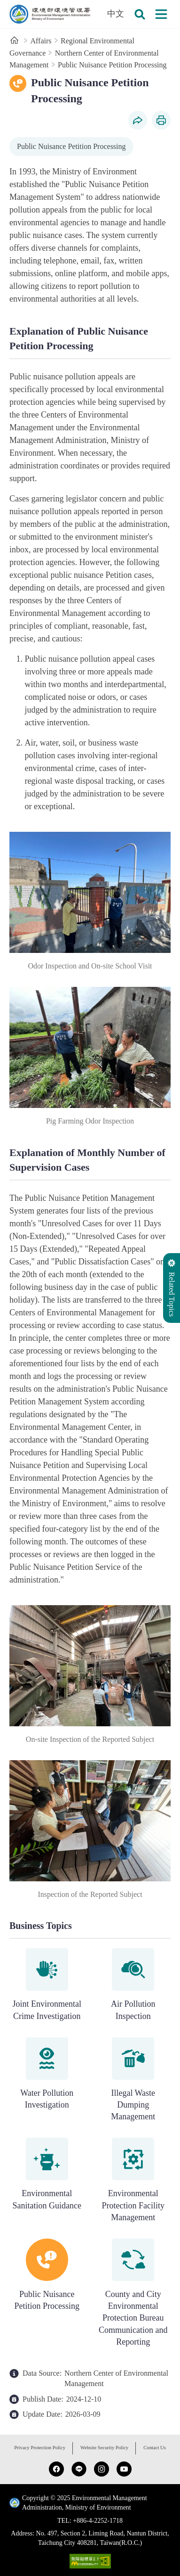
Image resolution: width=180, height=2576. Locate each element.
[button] (139, 14)
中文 (115, 13)
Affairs (41, 41)
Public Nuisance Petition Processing (112, 65)
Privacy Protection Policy (39, 2447)
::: (6, 5)
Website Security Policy (104, 2447)
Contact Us (154, 2447)
